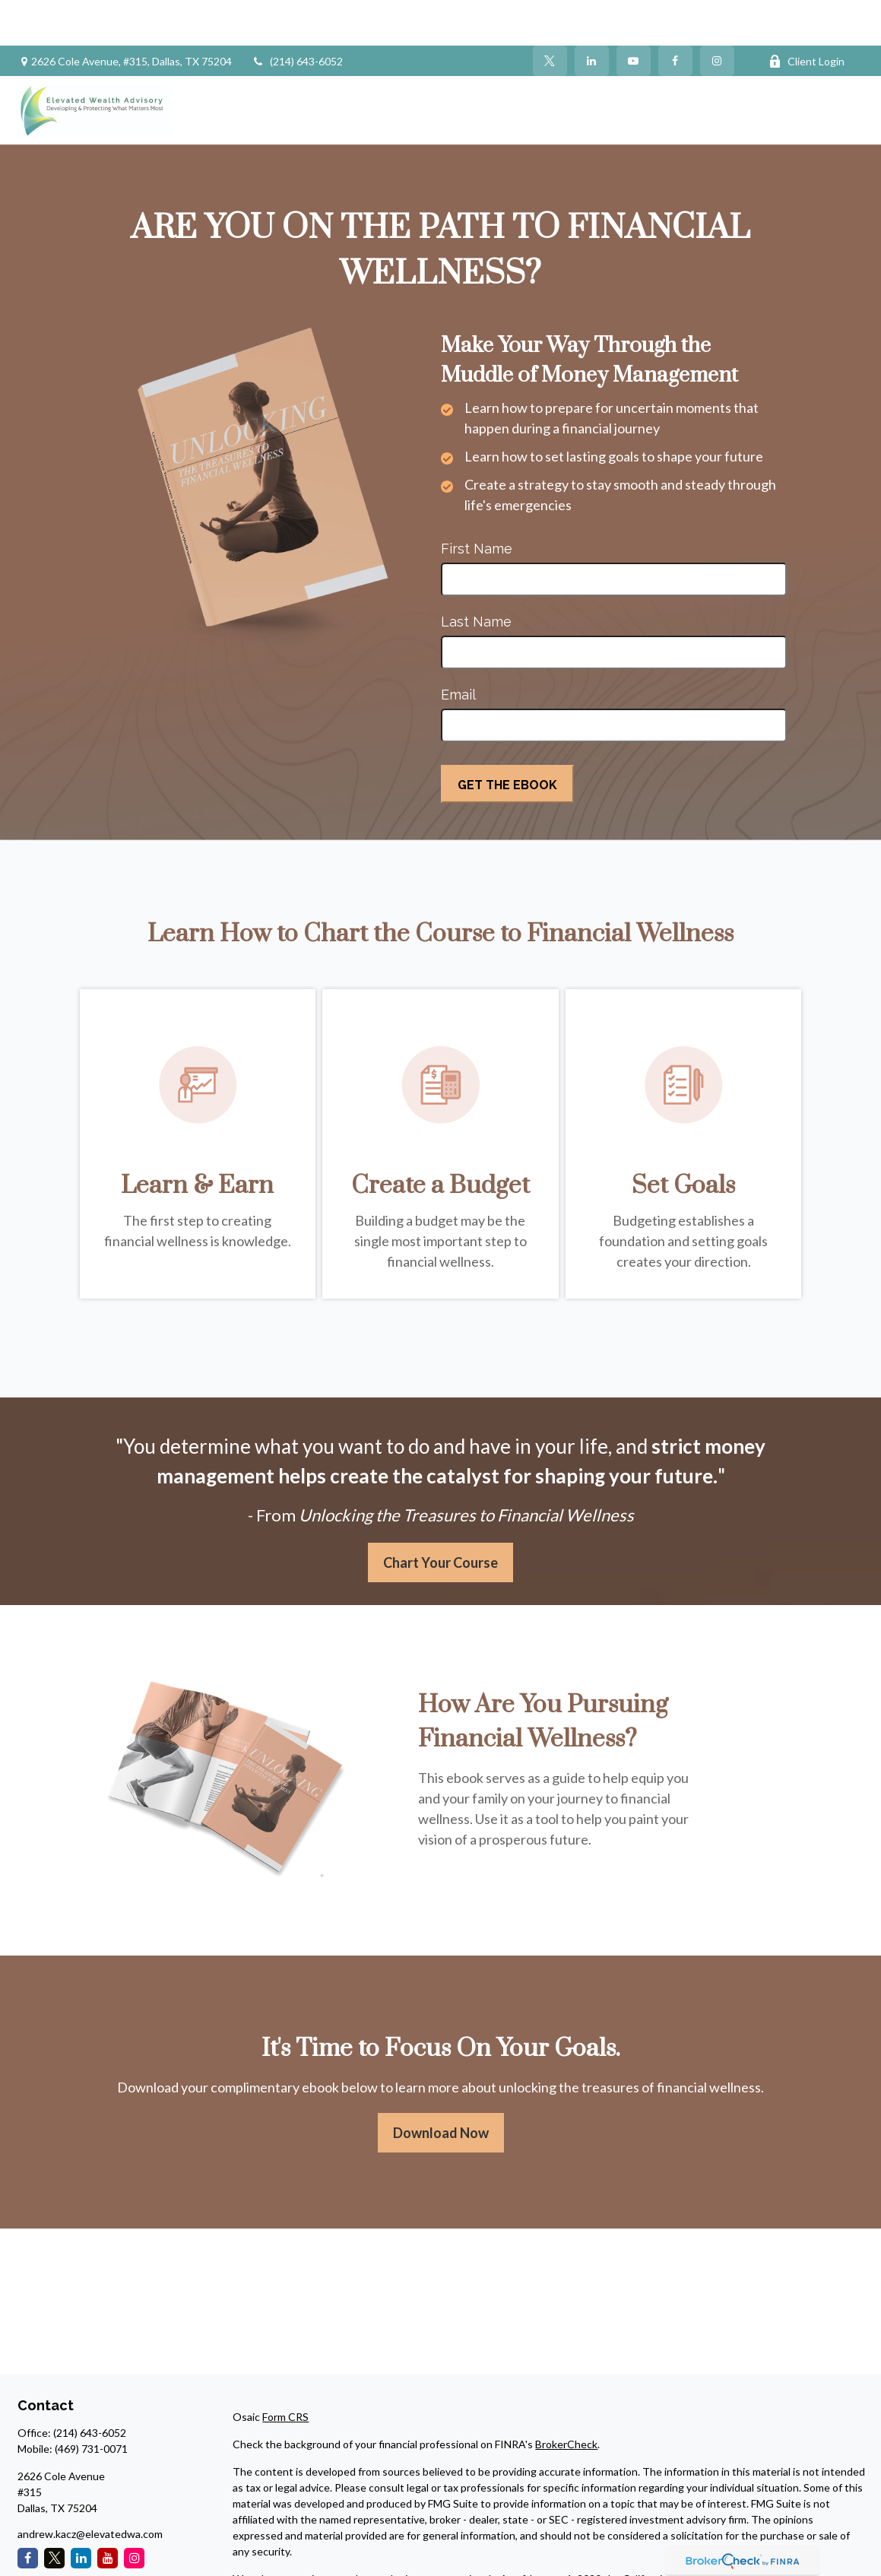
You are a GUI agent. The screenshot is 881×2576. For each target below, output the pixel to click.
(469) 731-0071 (91, 2403)
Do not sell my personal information (609, 2549)
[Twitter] (550, 15)
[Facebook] (675, 15)
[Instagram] (134, 2512)
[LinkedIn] (592, 15)
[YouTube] (633, 15)
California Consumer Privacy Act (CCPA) (718, 2533)
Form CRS (285, 2371)
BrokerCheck (566, 2398)
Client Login (806, 15)
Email (458, 649)
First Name (476, 503)
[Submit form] (507, 738)
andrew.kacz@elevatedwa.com (90, 2488)
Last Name (476, 576)
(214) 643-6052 (297, 15)
